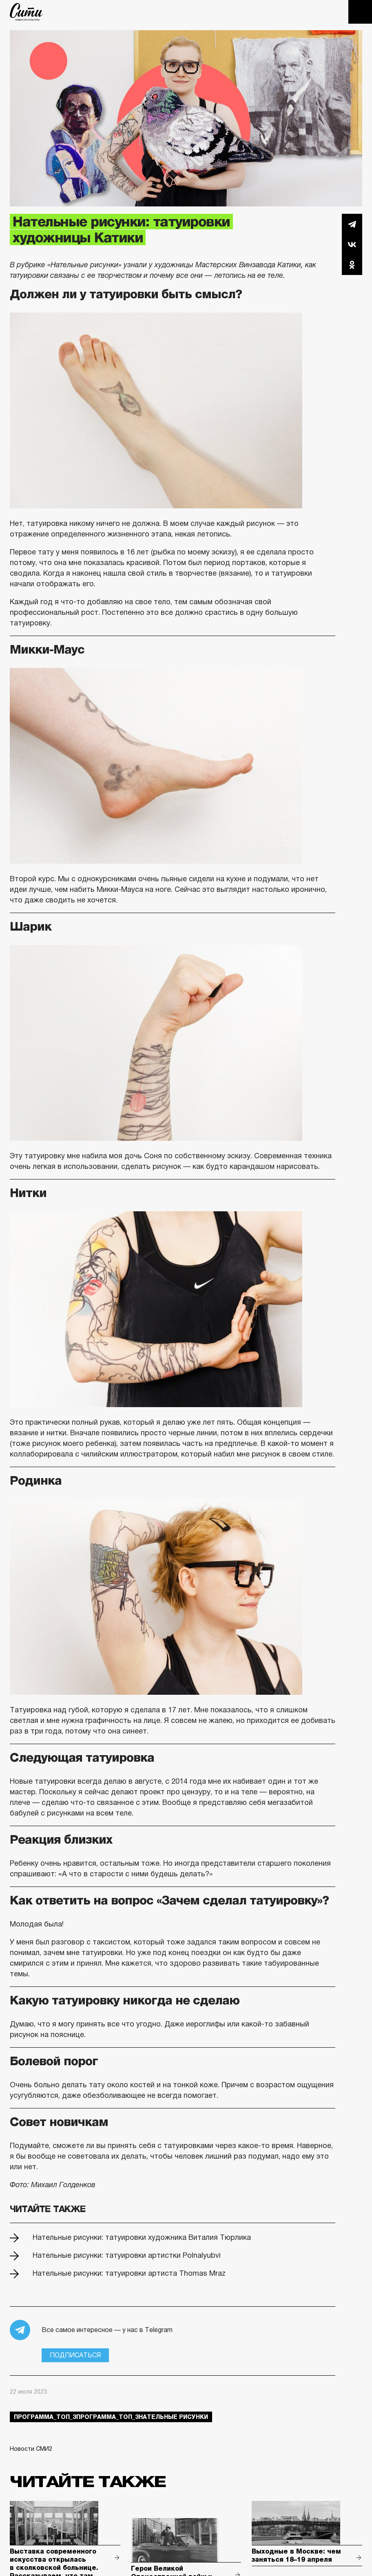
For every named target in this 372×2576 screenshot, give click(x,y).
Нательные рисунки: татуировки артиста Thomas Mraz (129, 2273)
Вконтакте (352, 244)
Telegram (352, 224)
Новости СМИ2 (31, 2448)
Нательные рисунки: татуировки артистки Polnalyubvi (127, 2255)
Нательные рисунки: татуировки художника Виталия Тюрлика (142, 2237)
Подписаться (75, 2355)
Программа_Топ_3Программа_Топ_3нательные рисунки (111, 2417)
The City (26, 12)
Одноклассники (352, 265)
